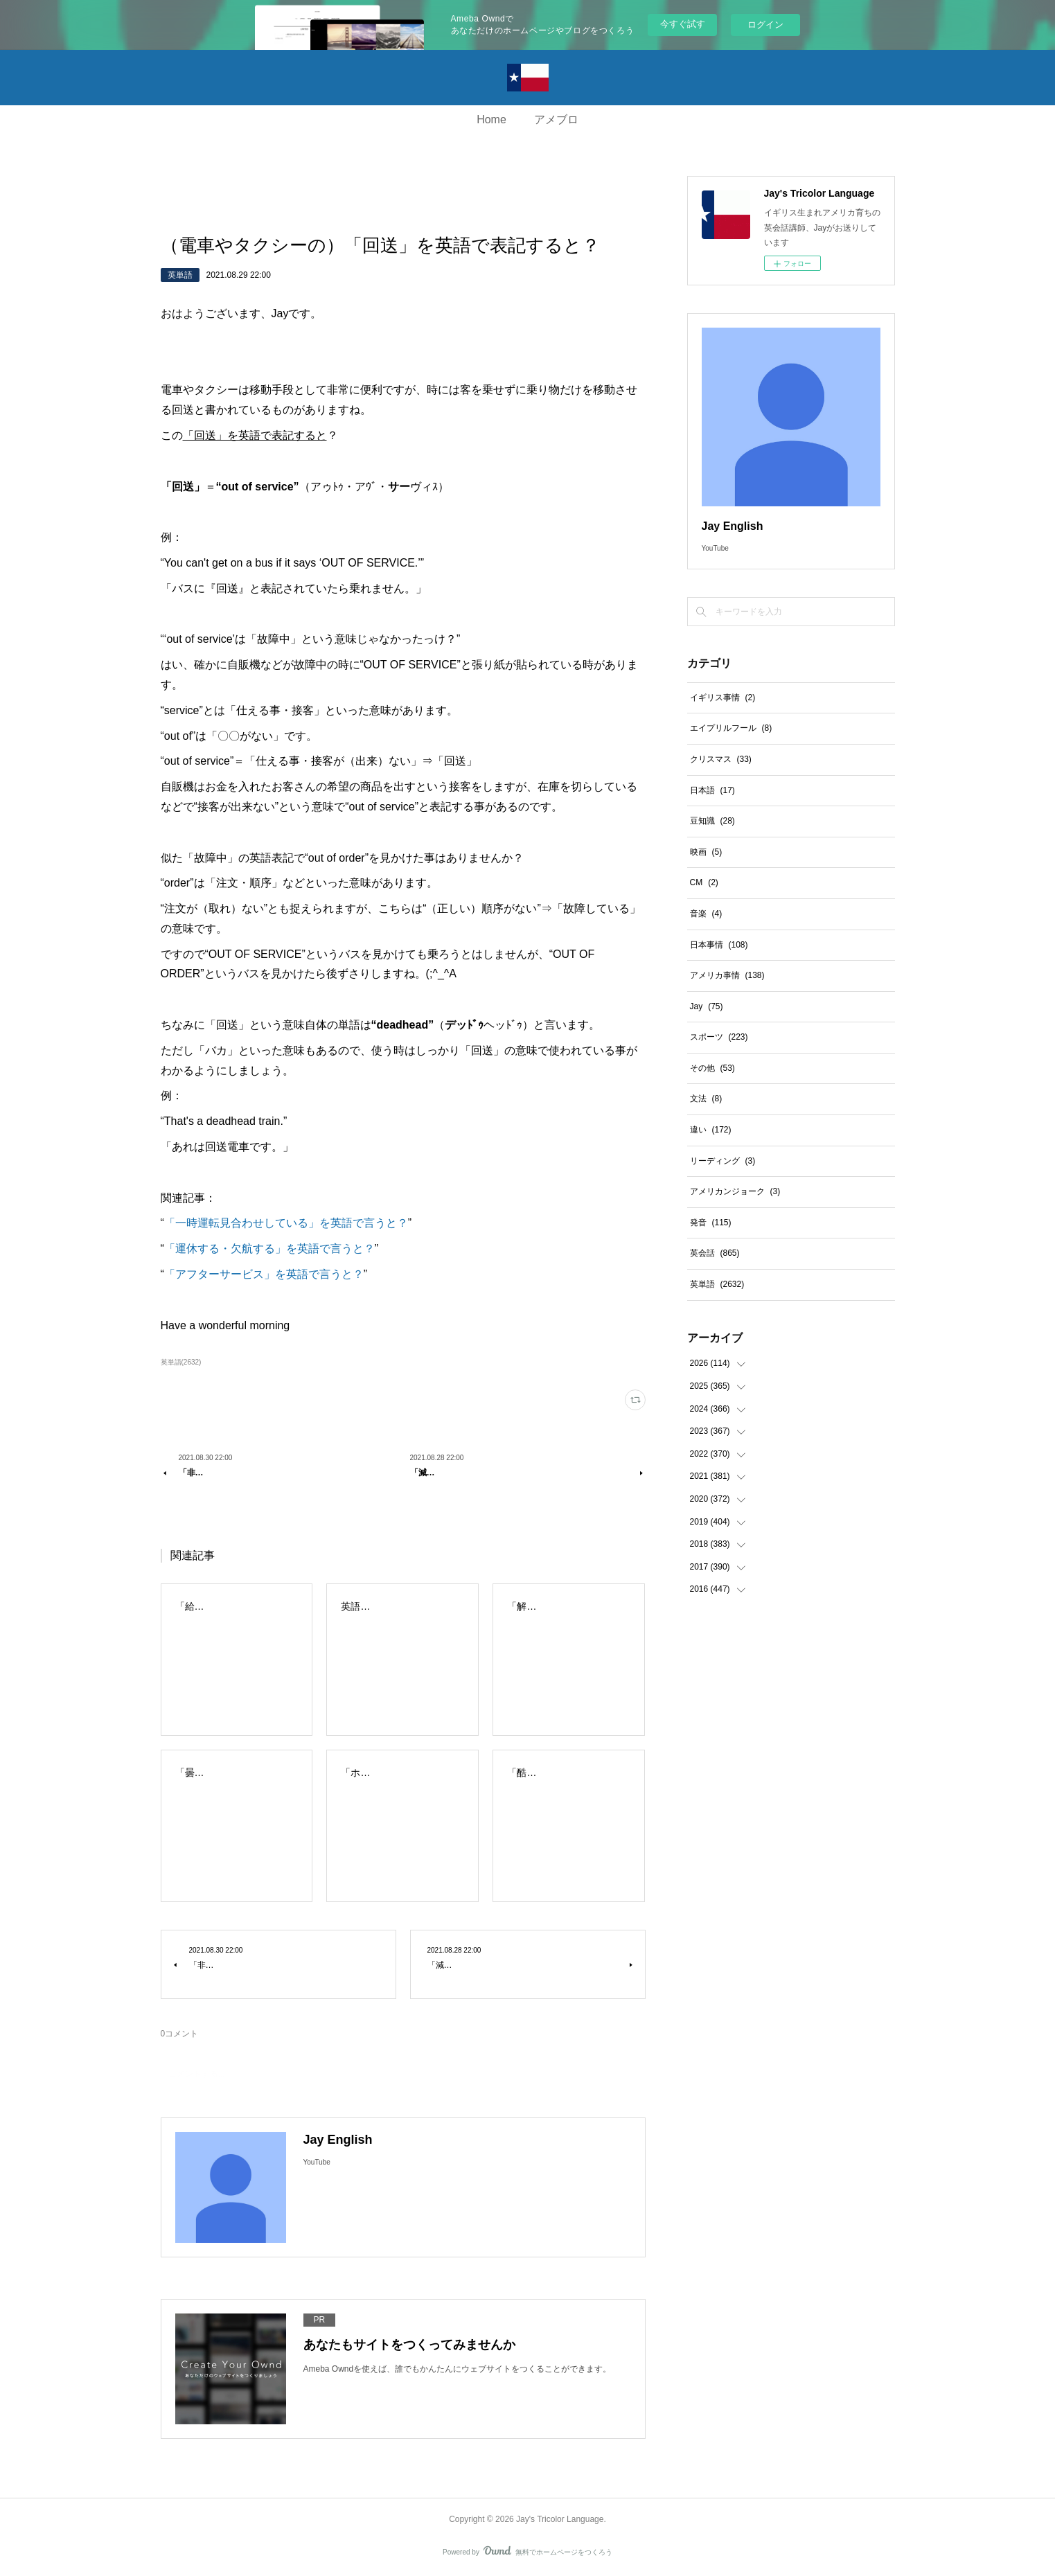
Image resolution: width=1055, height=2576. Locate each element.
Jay (706, 1006)
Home (491, 119)
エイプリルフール (731, 728)
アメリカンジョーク (735, 1191)
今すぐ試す (682, 24)
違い (711, 1130)
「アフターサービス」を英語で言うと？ (264, 1274)
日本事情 (719, 945)
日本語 (712, 790)
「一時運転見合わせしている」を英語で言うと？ (286, 1223)
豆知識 (712, 821)
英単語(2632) (181, 1362)
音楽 (706, 913)
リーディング (723, 1161)
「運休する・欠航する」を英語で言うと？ (269, 1248)
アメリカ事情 (727, 975)
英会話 (715, 1253)
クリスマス (721, 759)
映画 (706, 852)
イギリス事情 (723, 697)
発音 (711, 1222)
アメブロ (556, 119)
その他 (712, 1068)
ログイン (765, 24)
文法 (706, 1098)
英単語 (180, 275)
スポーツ (719, 1037)
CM (704, 882)
